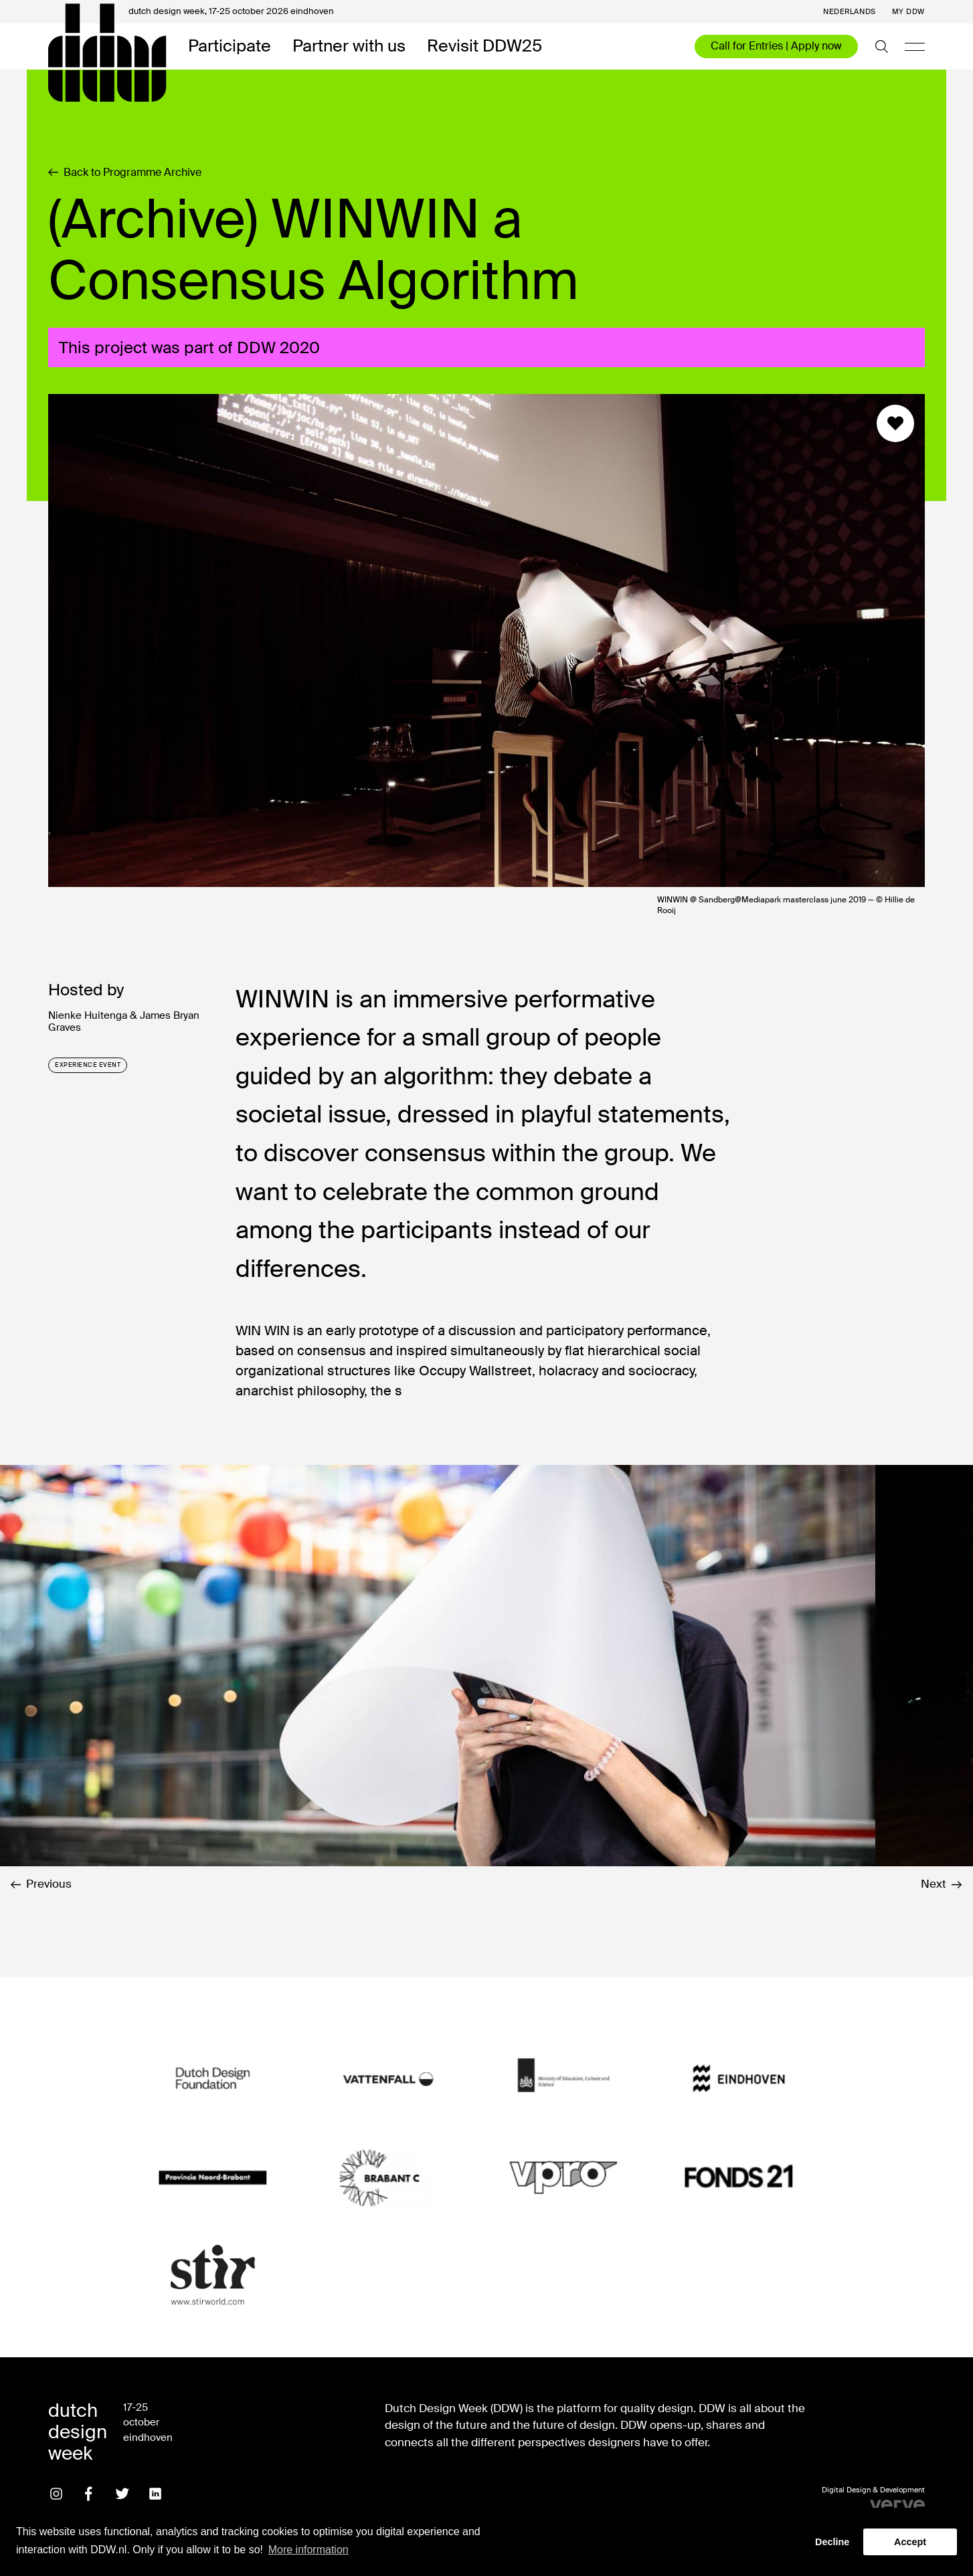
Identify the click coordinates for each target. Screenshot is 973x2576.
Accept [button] (910, 2542)
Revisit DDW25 (484, 46)
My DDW (908, 11)
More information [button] (308, 2549)
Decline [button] (832, 2542)
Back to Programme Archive (124, 172)
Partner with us (349, 46)
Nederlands (849, 11)
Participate (229, 46)
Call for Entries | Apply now (776, 46)
